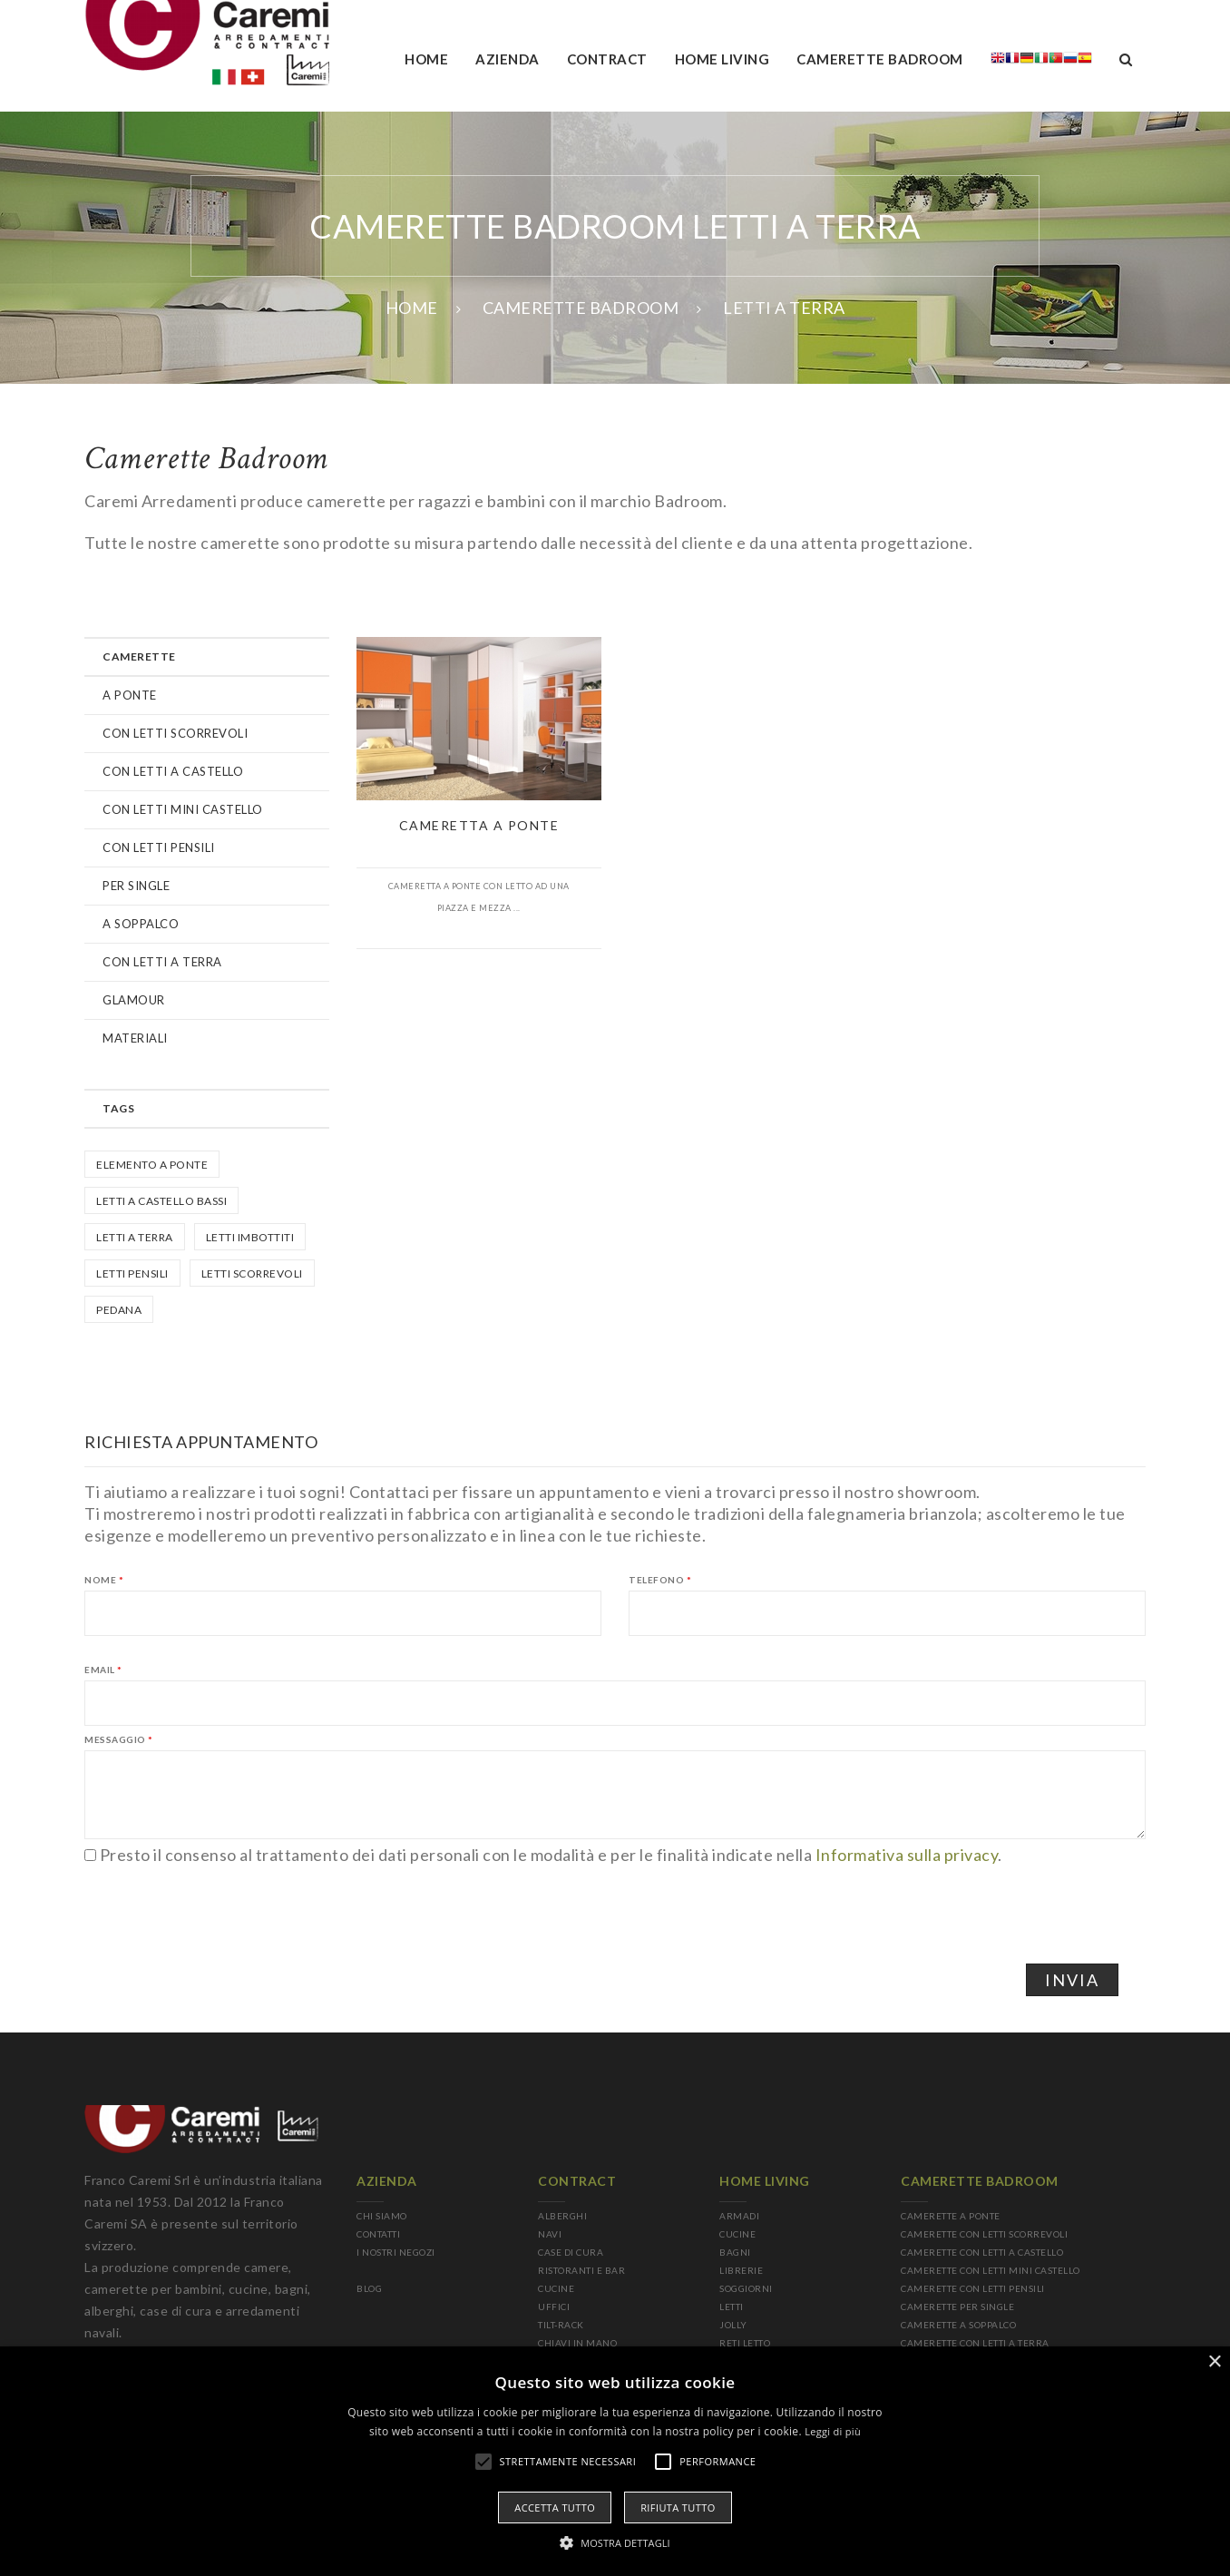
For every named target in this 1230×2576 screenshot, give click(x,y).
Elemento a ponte (152, 1164)
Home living (722, 59)
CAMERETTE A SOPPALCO (958, 2324)
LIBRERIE (741, 2270)
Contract (607, 59)
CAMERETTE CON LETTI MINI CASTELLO (990, 2270)
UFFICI (554, 2306)
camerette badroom (879, 59)
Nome (103, 1579)
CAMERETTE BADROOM (581, 308)
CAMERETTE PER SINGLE (957, 2306)
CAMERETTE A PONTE (951, 2215)
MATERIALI (135, 1038)
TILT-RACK (561, 2324)
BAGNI (735, 2252)
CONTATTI (378, 2233)
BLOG (369, 2288)
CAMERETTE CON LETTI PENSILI (973, 2288)
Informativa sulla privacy (907, 1855)
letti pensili (132, 1273)
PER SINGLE (136, 885)
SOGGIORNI (746, 2288)
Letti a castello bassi (161, 1201)
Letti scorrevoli (252, 1273)
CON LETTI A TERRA (162, 962)
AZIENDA (507, 59)
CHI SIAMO (381, 2215)
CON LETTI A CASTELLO (172, 771)
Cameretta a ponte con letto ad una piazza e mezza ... (479, 897)
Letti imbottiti (250, 1237)
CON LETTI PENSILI (158, 847)
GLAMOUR (133, 1000)
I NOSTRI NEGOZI (395, 2252)
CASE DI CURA (570, 2252)
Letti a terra (134, 1237)
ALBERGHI (562, 2215)
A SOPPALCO (140, 923)
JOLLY (733, 2324)
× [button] (1214, 2362)
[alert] (615, 2461)
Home (426, 59)
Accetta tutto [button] (554, 2507)
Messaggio (118, 1739)
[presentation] (222, 1901)
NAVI (549, 2233)
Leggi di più (833, 2431)
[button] (615, 2543)
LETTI (731, 2306)
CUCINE (556, 2288)
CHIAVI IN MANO (577, 2342)
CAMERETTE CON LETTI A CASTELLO (982, 2252)
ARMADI (739, 2215)
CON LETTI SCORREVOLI (175, 733)
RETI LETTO (744, 2342)
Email (103, 1669)
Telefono (660, 1579)
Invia (1072, 1980)
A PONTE (129, 695)
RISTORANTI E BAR (581, 2270)
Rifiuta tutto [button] (677, 2507)
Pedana (119, 1310)
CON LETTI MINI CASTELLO (182, 809)
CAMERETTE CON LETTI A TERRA (975, 2342)
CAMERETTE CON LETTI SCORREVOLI (984, 2233)
